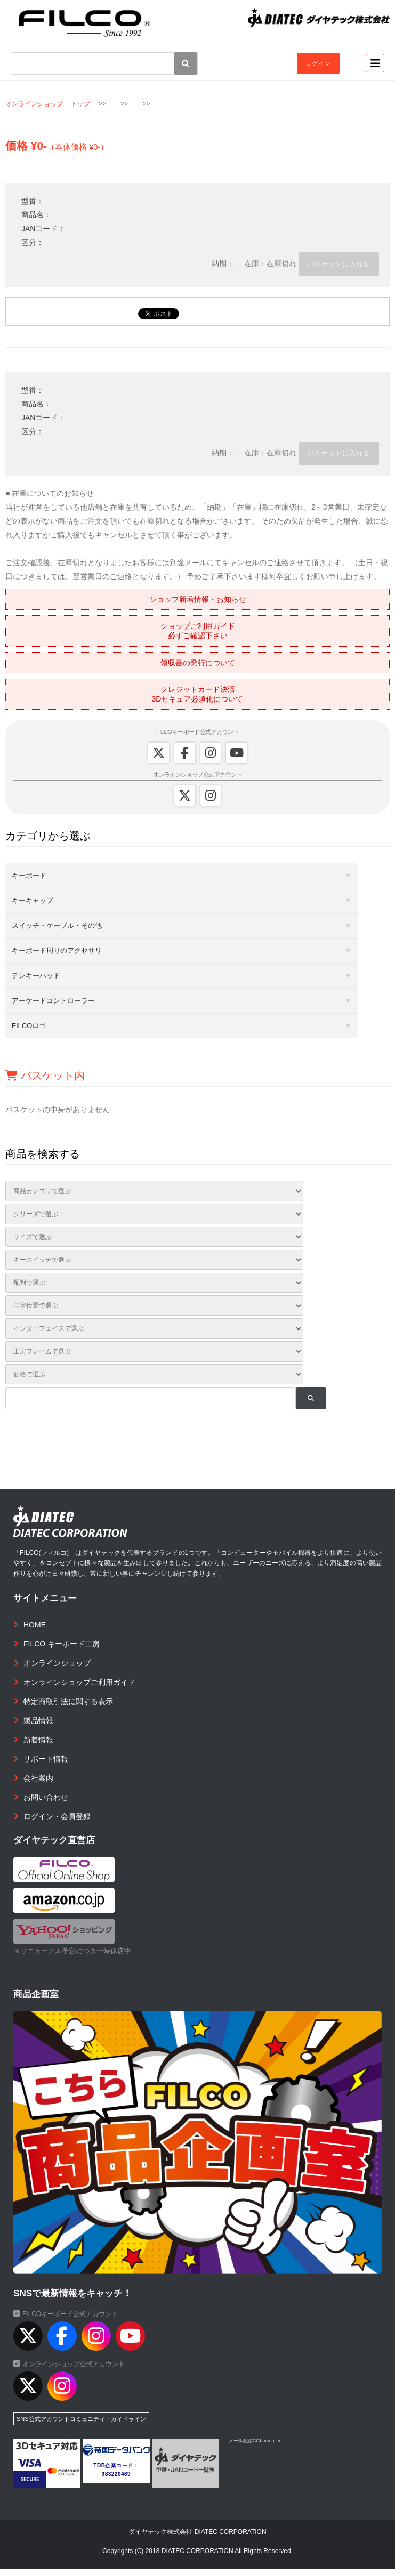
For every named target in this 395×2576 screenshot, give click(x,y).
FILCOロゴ (29, 1026)
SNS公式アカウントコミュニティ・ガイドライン (81, 2419)
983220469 (116, 2474)
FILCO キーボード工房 (61, 1644)
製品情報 (38, 1720)
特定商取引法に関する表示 (68, 1701)
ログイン (318, 63)
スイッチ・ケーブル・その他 (57, 926)
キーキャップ (32, 900)
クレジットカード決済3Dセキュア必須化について (198, 694)
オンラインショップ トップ (47, 104)
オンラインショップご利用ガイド (79, 1682)
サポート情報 (45, 1759)
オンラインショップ (57, 1663)
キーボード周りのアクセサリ (57, 951)
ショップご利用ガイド (197, 631)
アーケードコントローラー (53, 1001)
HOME (34, 1624)
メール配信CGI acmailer (255, 2440)
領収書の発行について (197, 662)
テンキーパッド (36, 976)
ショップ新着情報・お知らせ (197, 599)
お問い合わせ (45, 1797)
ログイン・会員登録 (57, 1816)
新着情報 (38, 1739)
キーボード (29, 875)
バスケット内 (45, 1075)
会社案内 (38, 1778)
